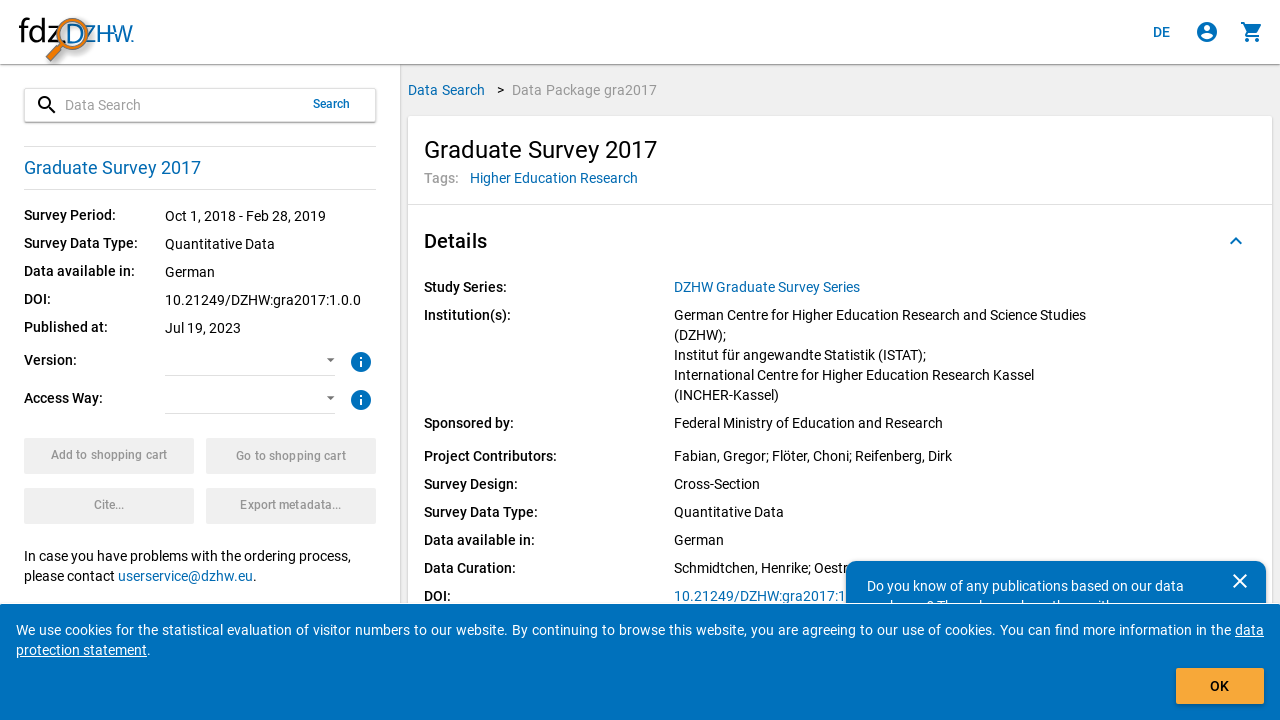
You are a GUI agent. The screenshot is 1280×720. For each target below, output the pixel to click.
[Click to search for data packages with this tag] (554, 178)
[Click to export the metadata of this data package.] (291, 506)
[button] (250, 361)
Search (332, 104)
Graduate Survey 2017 (112, 167)
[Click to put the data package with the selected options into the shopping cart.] (109, 456)
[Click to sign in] (1207, 32)
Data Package (585, 90)
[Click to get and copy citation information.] (109, 506)
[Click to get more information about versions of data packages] (358, 360)
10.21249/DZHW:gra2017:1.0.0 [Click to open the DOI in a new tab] (772, 596)
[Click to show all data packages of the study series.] (768, 287)
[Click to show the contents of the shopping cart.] (1252, 32)
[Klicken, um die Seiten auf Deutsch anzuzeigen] (1162, 32)
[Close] (1240, 581)
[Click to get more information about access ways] (358, 398)
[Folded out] (1236, 241)
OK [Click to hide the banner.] (1219, 686)
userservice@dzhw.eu (185, 576)
